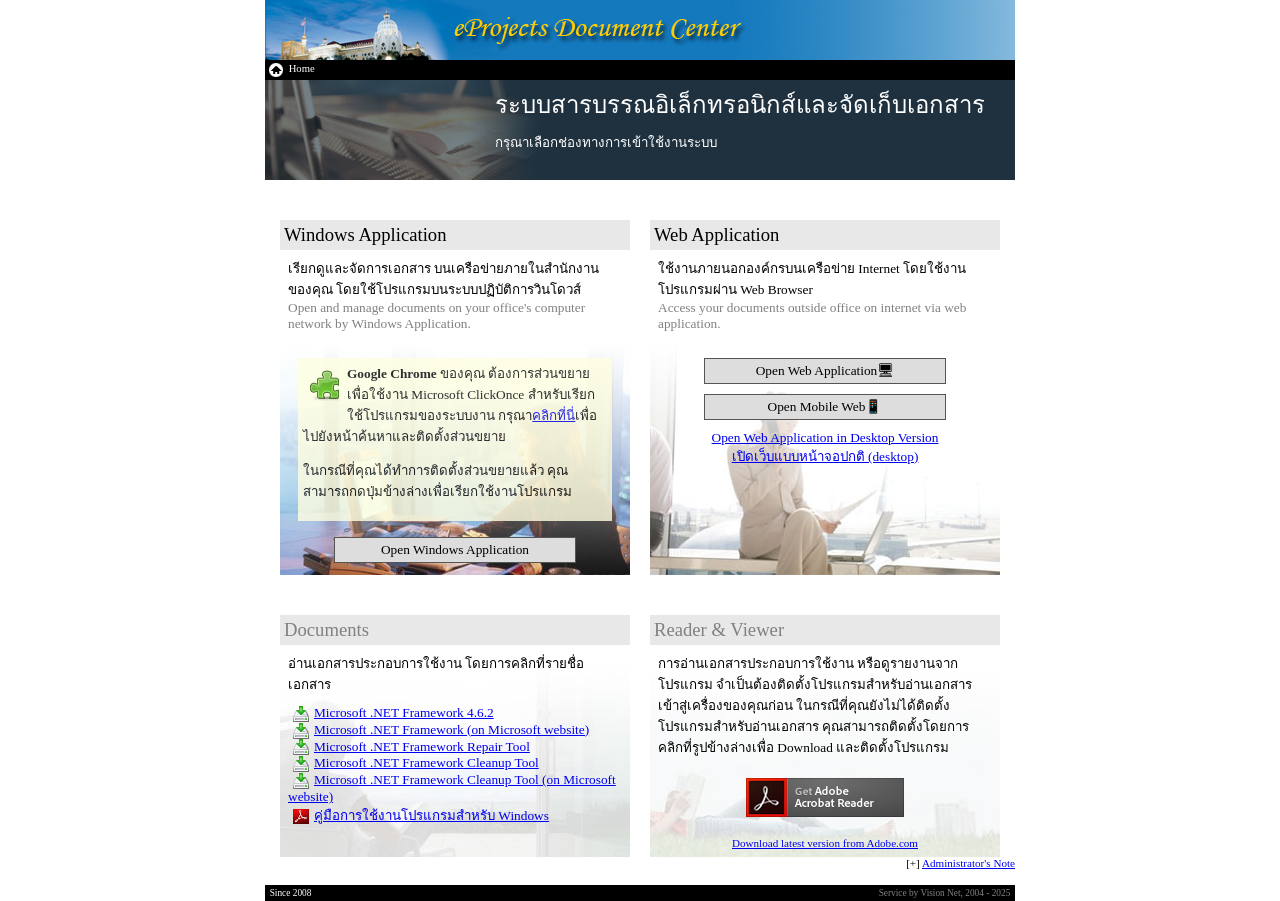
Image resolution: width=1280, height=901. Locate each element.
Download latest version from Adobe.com (825, 843)
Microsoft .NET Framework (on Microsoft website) (451, 729)
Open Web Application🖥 (825, 370)
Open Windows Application (455, 549)
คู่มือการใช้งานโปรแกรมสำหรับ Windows (431, 815)
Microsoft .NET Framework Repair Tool (422, 746)
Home (291, 68)
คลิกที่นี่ (553, 415)
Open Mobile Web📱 (825, 406)
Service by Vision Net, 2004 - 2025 (945, 893)
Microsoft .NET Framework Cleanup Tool (426, 762)
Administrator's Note (968, 863)
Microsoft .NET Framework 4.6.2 (404, 712)
